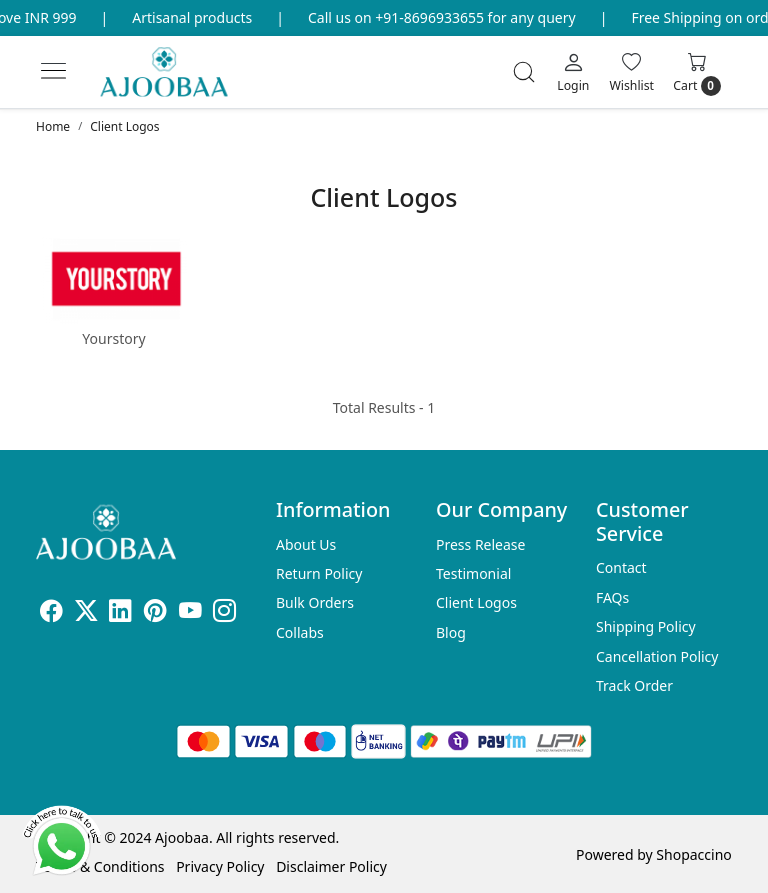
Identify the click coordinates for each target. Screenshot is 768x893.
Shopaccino (693, 854)
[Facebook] (51, 613)
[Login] (573, 72)
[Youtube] (190, 613)
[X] (86, 613)
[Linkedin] (120, 613)
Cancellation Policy (657, 656)
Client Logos (476, 602)
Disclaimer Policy (331, 866)
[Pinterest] (155, 613)
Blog (451, 632)
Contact (621, 567)
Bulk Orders (315, 602)
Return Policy (319, 573)
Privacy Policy (220, 866)
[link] (524, 72)
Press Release (481, 544)
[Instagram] (224, 613)
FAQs (612, 597)
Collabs (300, 632)
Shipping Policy (646, 626)
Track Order (634, 685)
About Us (306, 544)
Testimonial (473, 573)
